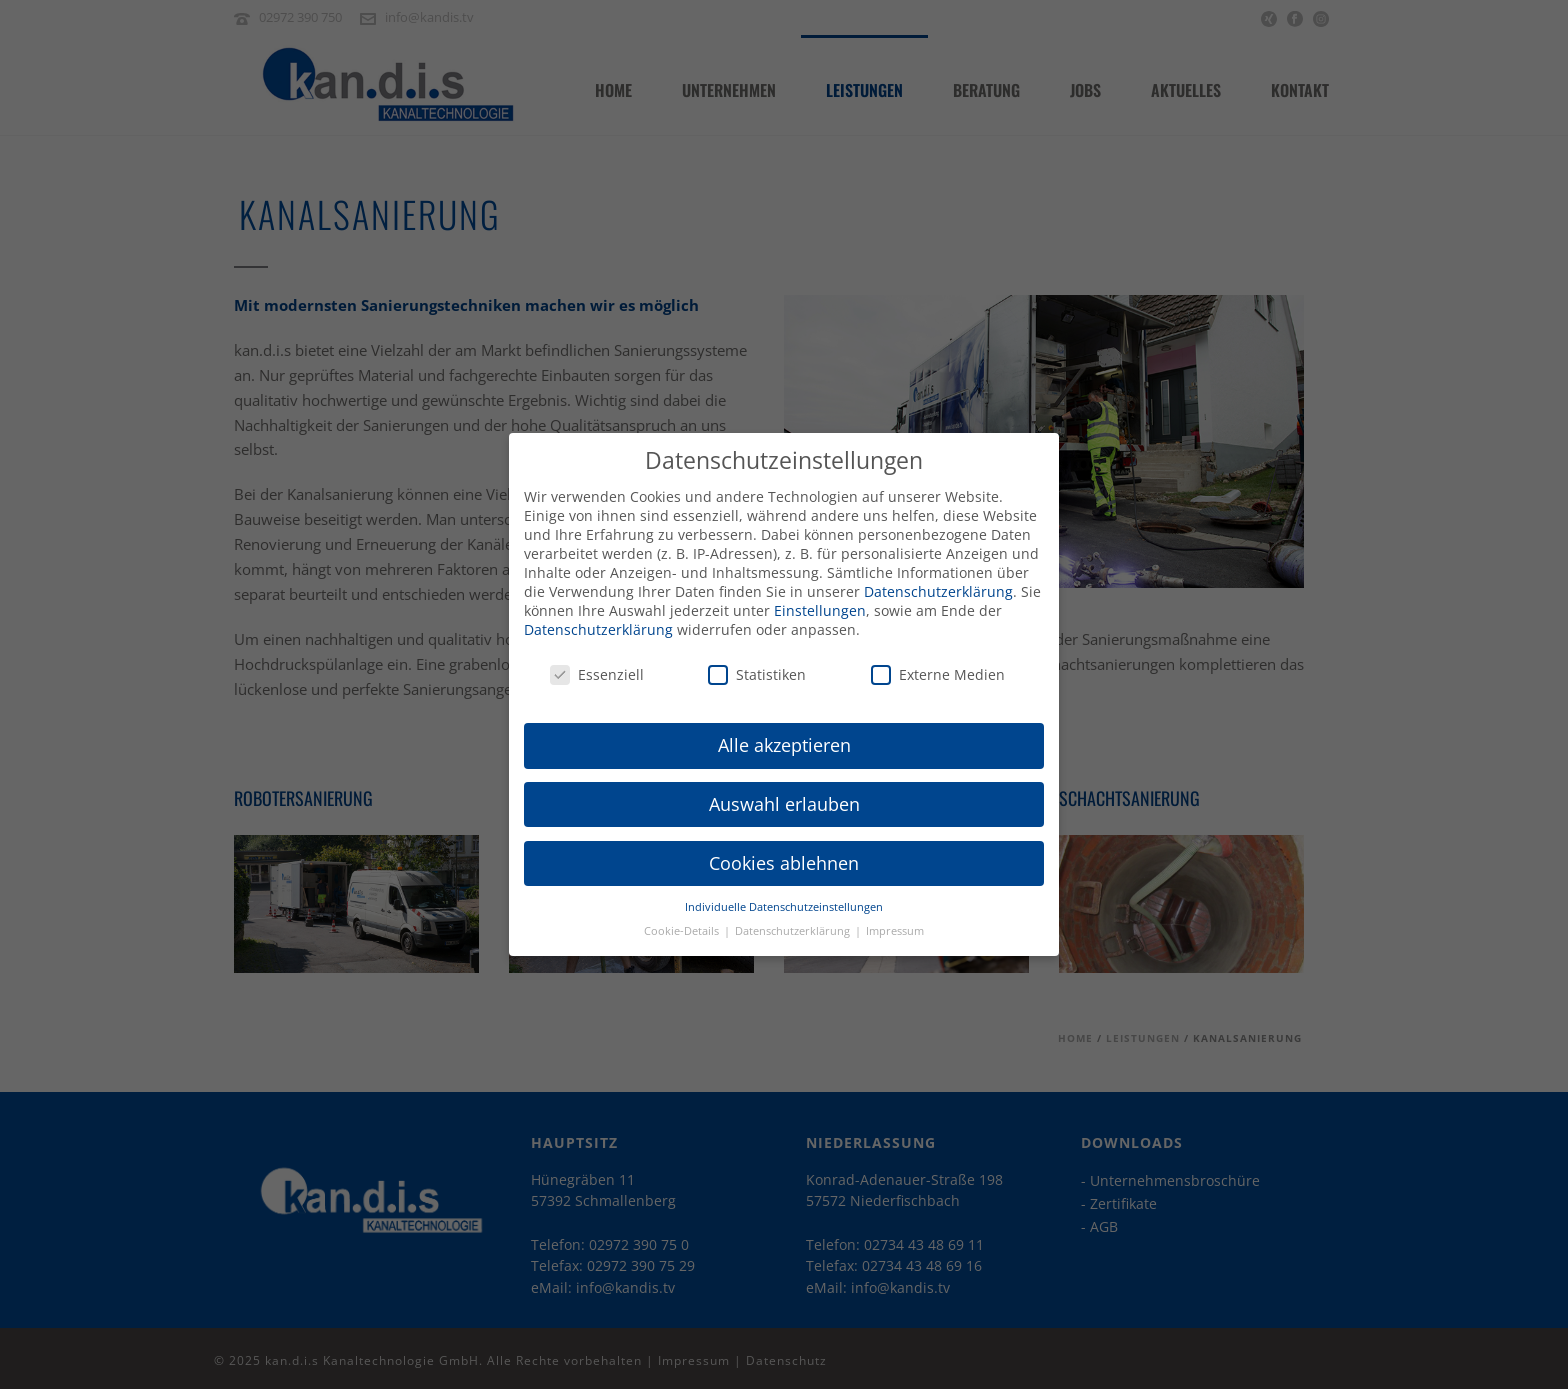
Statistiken (757, 666)
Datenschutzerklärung (938, 582)
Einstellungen (820, 601)
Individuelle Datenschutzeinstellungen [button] (784, 898)
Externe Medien (938, 666)
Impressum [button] (895, 922)
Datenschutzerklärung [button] (794, 922)
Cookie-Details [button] (683, 922)
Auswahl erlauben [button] (784, 795)
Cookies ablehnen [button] (784, 854)
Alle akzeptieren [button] (784, 736)
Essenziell (597, 666)
